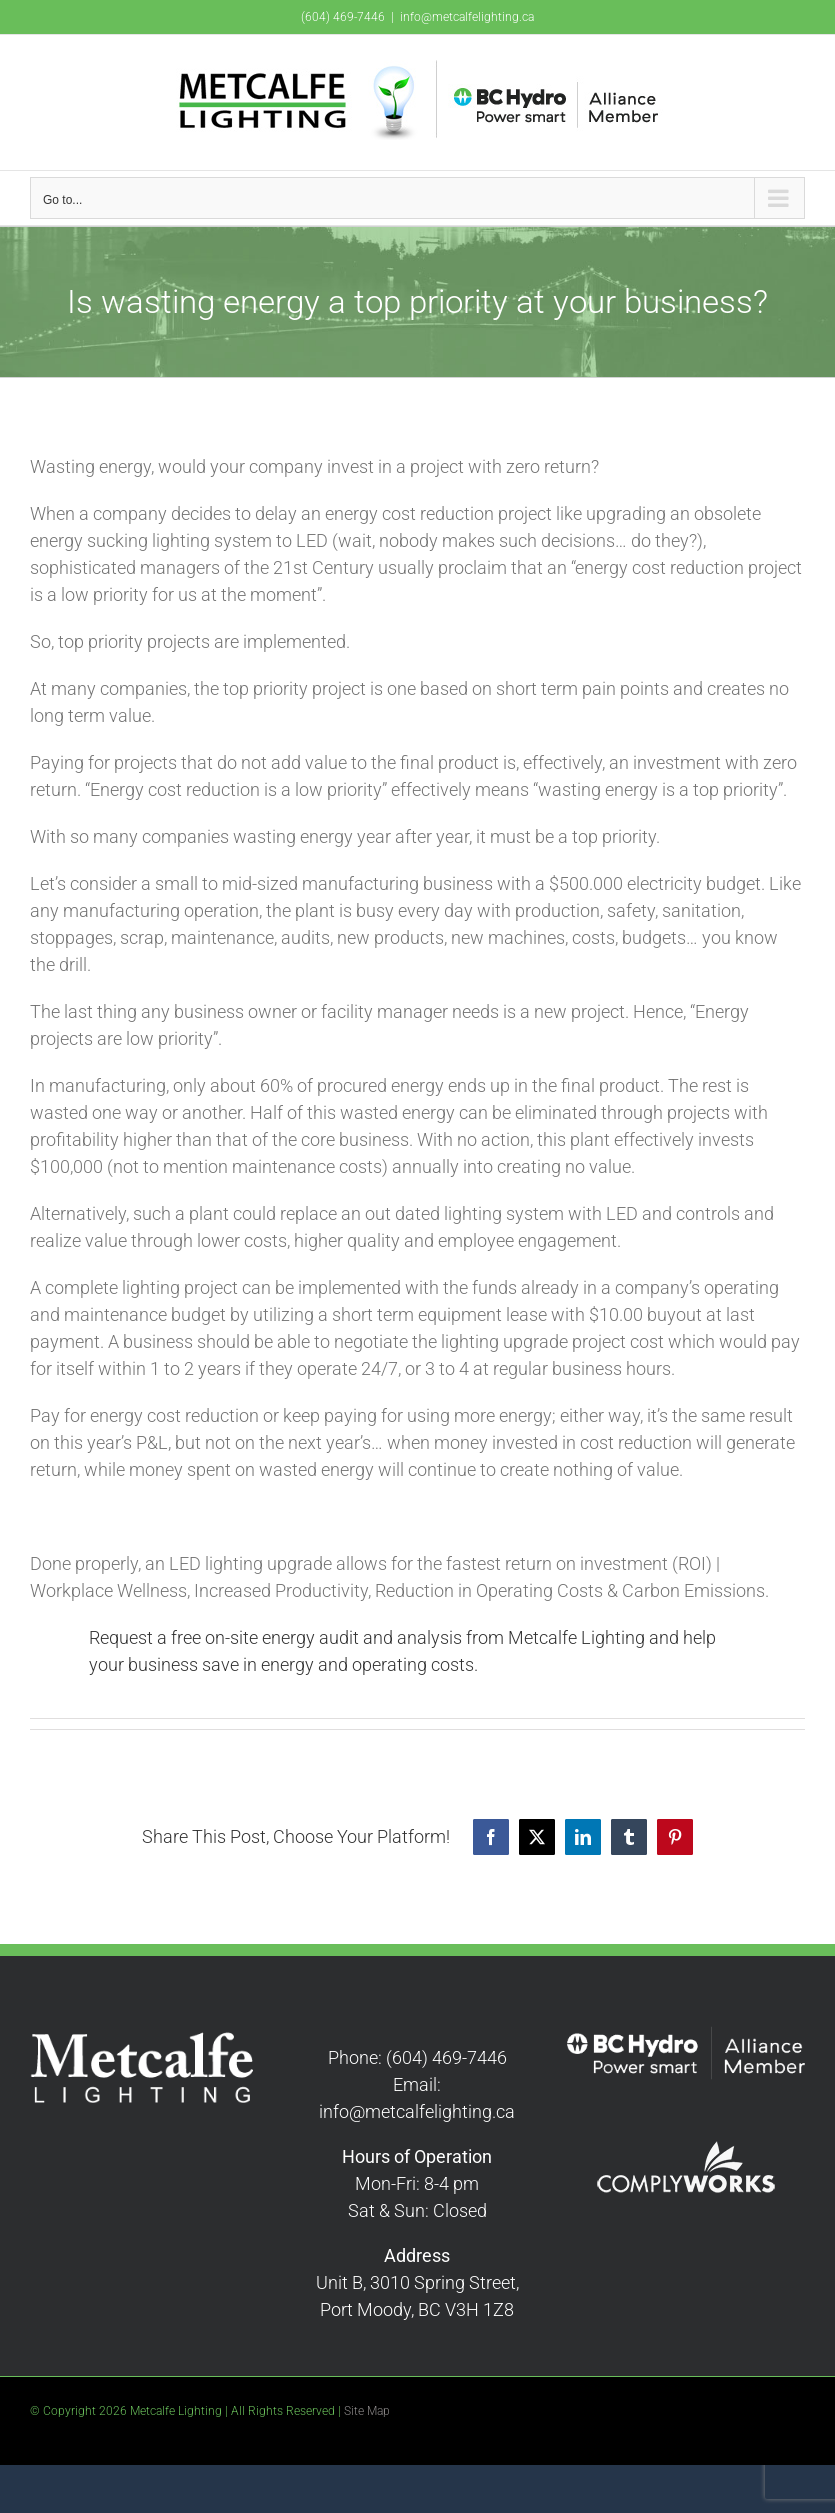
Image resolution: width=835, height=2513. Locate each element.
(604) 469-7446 (343, 17)
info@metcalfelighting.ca (467, 17)
